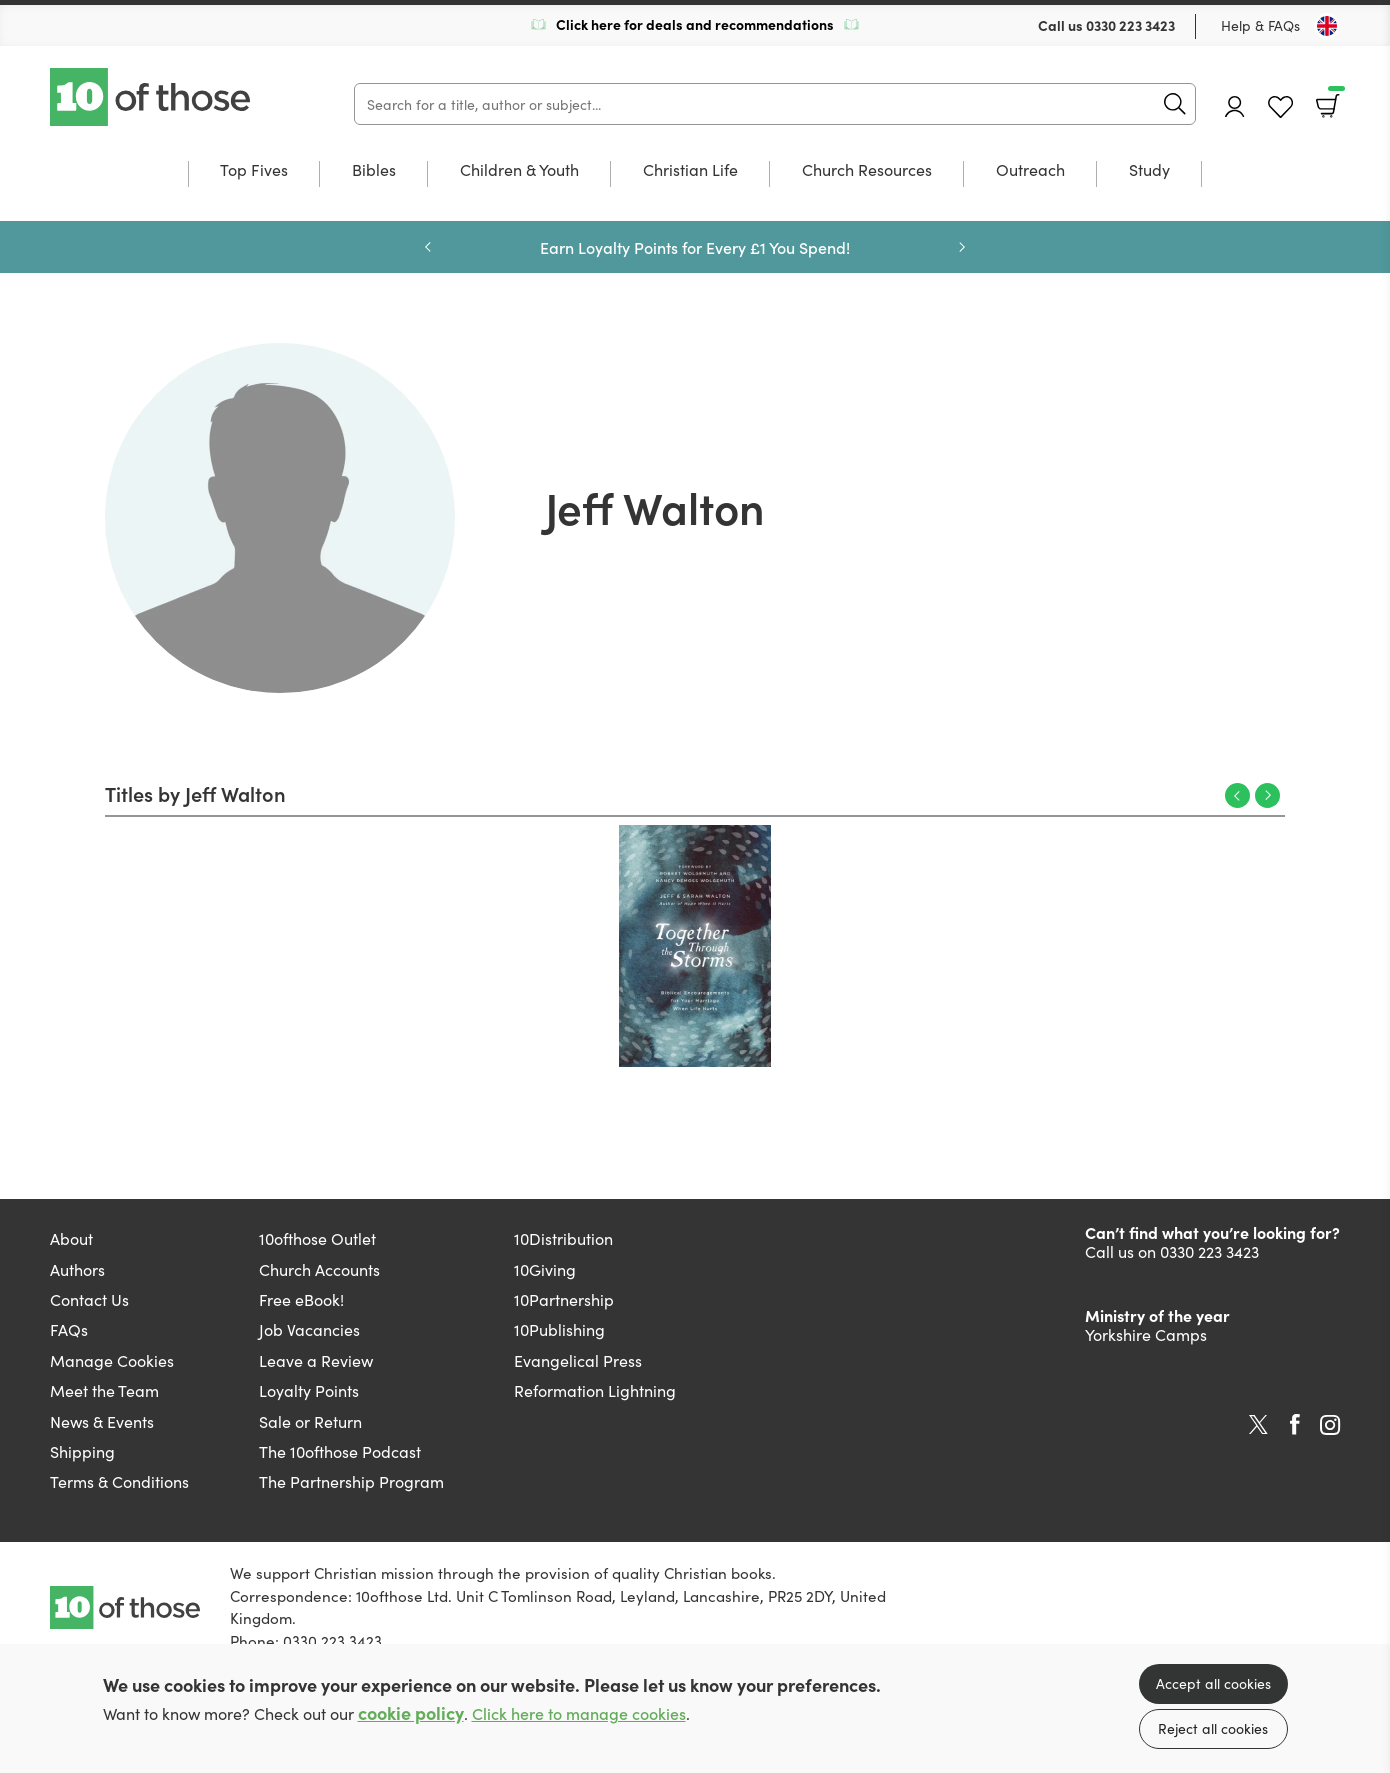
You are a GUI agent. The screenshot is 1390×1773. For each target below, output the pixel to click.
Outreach (1030, 170)
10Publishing (559, 1329)
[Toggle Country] (1327, 26)
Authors (77, 1269)
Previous (428, 247)
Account (1235, 106)
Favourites (1280, 107)
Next (962, 247)
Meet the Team (104, 1390)
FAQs (69, 1329)
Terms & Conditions (119, 1481)
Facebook (1295, 1424)
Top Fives (254, 170)
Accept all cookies (1213, 1683)
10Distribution (563, 1238)
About (71, 1238)
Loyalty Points (309, 1390)
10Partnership (564, 1299)
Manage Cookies (112, 1360)
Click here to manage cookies (579, 1713)
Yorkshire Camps (1146, 1334)
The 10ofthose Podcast (340, 1451)
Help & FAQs (1260, 25)
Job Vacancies (309, 1329)
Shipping (82, 1451)
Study (1149, 170)
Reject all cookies (1213, 1728)
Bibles (374, 170)
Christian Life (690, 170)
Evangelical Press (578, 1360)
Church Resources (867, 170)
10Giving (545, 1269)
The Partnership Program (351, 1481)
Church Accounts (319, 1269)
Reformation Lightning (595, 1390)
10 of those (152, 97)
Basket (1334, 99)
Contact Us (89, 1299)
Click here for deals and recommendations (695, 24)
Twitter (1258, 1425)
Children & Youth (519, 170)
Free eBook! (301, 1299)
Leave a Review (316, 1360)
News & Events (102, 1421)
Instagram (1330, 1425)
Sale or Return (310, 1421)
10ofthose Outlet (317, 1238)
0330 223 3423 (1130, 25)
